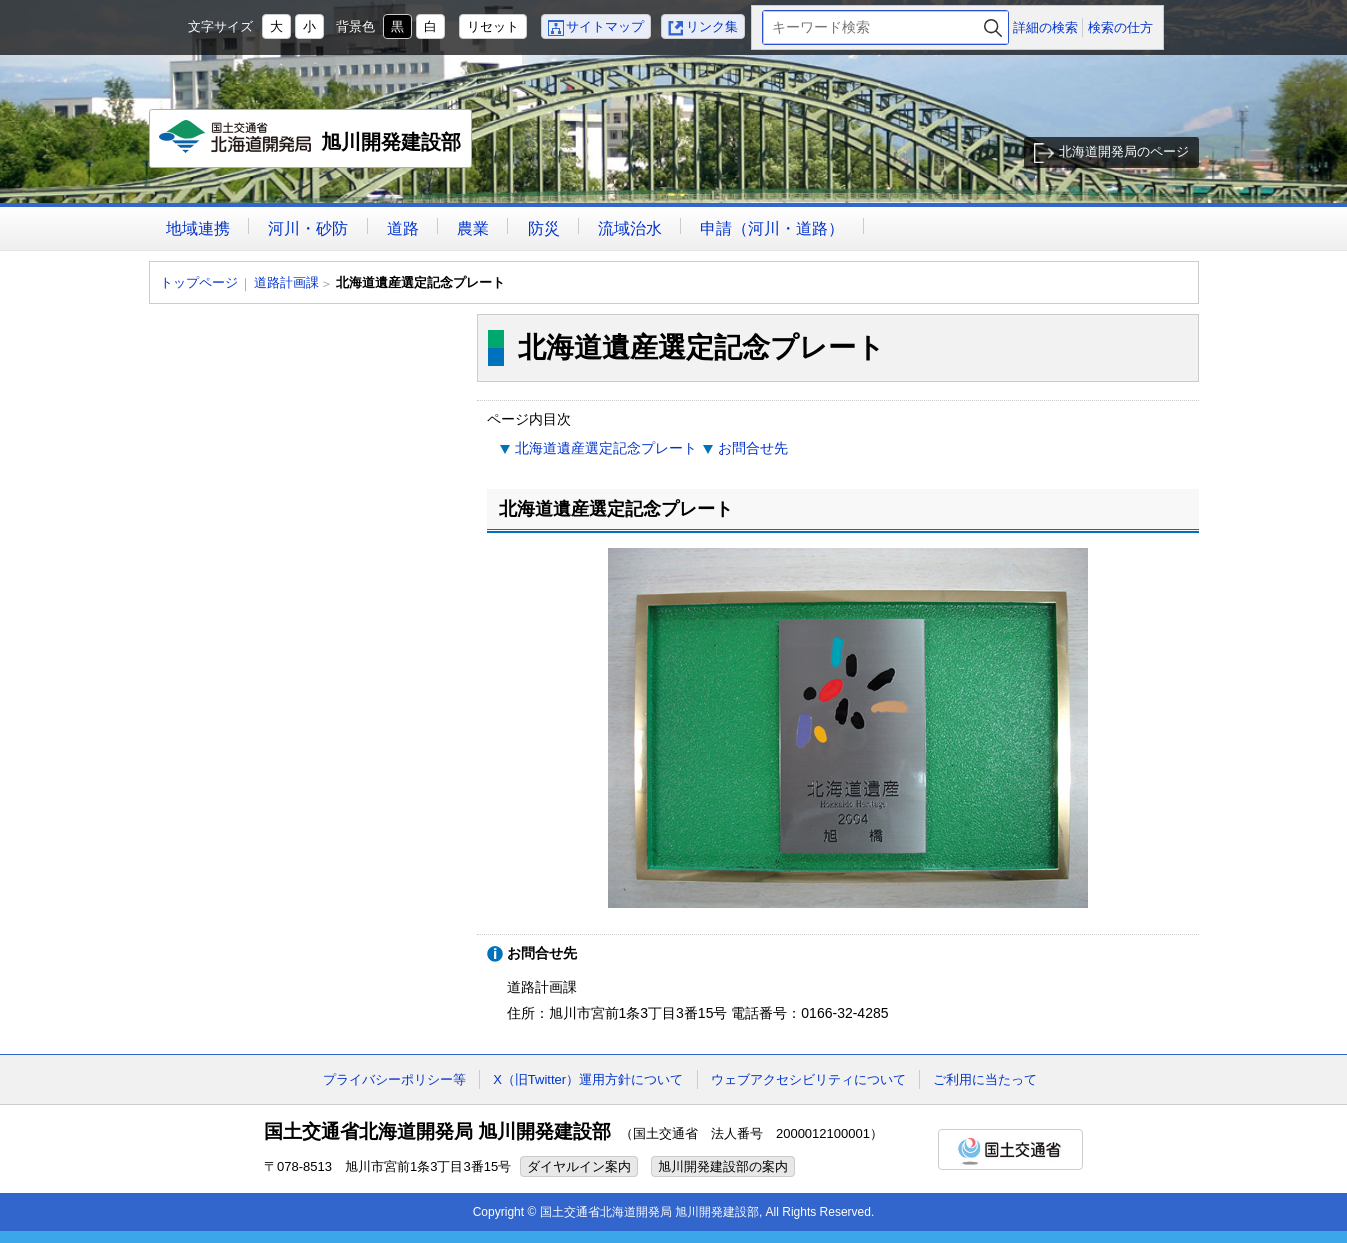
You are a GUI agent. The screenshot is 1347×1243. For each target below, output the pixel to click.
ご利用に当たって (985, 1079)
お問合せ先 (753, 448)
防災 (544, 228)
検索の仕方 (1120, 27)
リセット (493, 26)
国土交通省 (1010, 1149)
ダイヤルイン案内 (579, 1166)
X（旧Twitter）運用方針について (588, 1079)
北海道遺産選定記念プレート (606, 448)
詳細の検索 (1045, 27)
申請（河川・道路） (772, 228)
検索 (993, 27)
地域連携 (198, 228)
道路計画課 (286, 282)
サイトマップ (605, 26)
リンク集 (712, 26)
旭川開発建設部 (311, 144)
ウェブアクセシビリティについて (808, 1079)
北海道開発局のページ (1124, 151)
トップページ (199, 282)
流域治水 (630, 228)
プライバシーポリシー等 (394, 1079)
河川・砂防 (308, 228)
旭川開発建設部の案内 (723, 1166)
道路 (403, 228)
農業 (473, 228)
